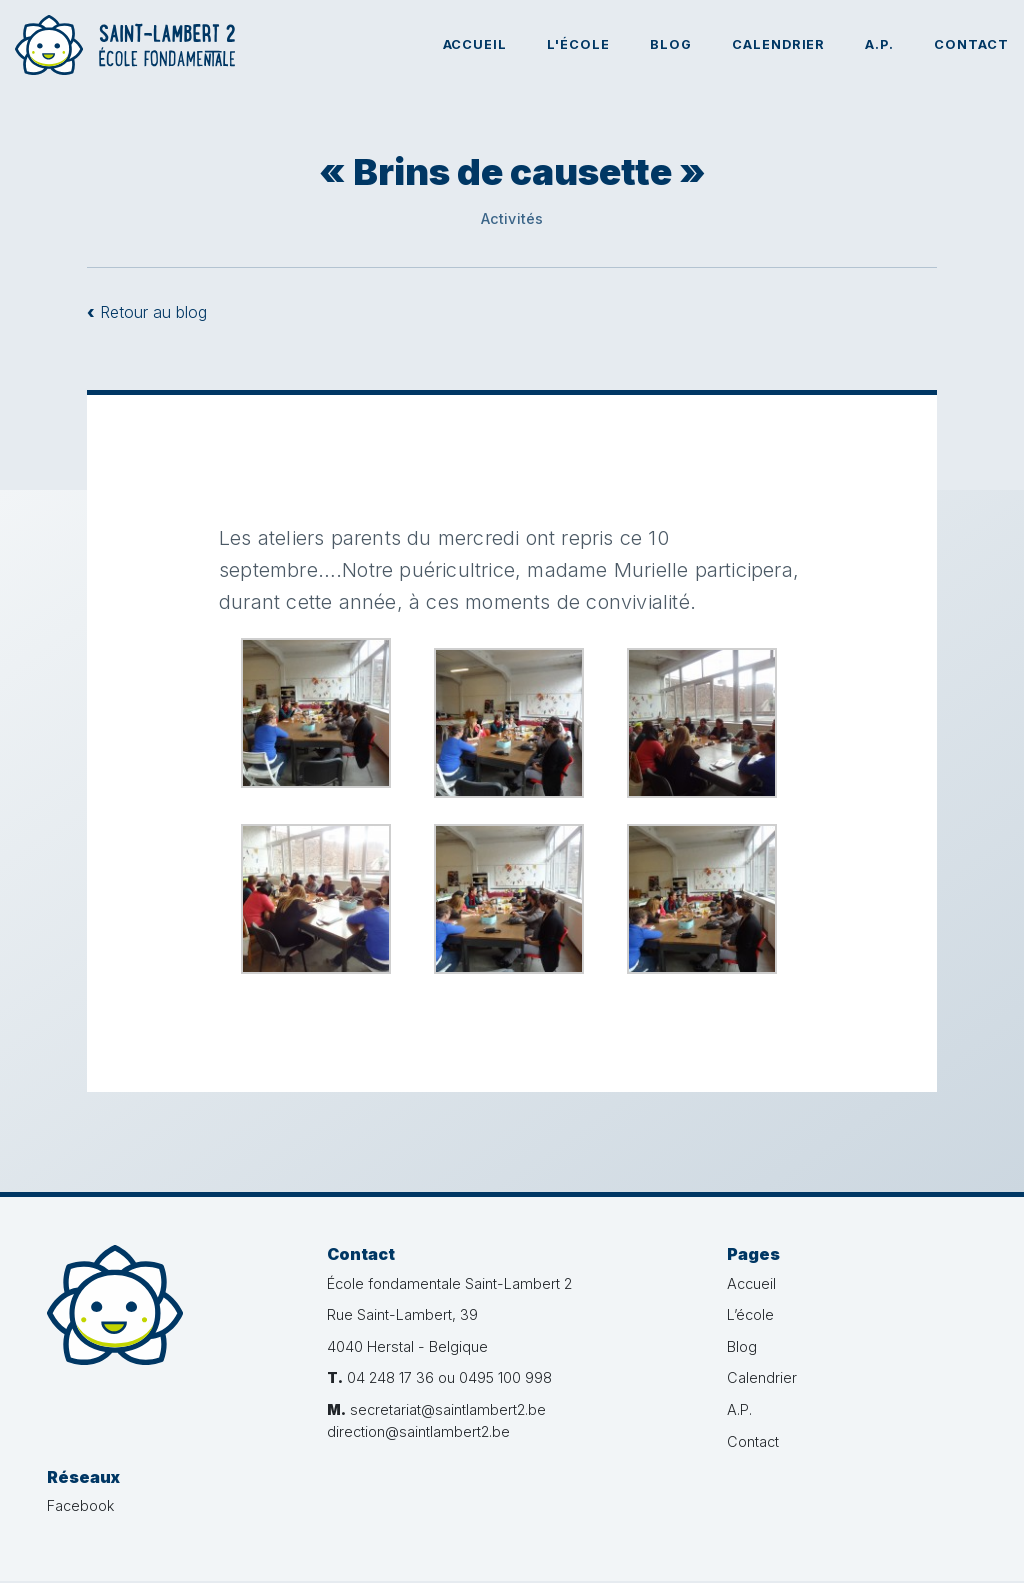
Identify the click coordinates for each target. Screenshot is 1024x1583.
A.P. (879, 44)
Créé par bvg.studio (808, 1549)
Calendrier (779, 44)
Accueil (475, 44)
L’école (710, 1314)
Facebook (880, 1283)
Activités (512, 218)
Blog (671, 44)
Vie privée (603, 1549)
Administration (932, 1549)
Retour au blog (147, 312)
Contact (971, 44)
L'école (578, 44)
